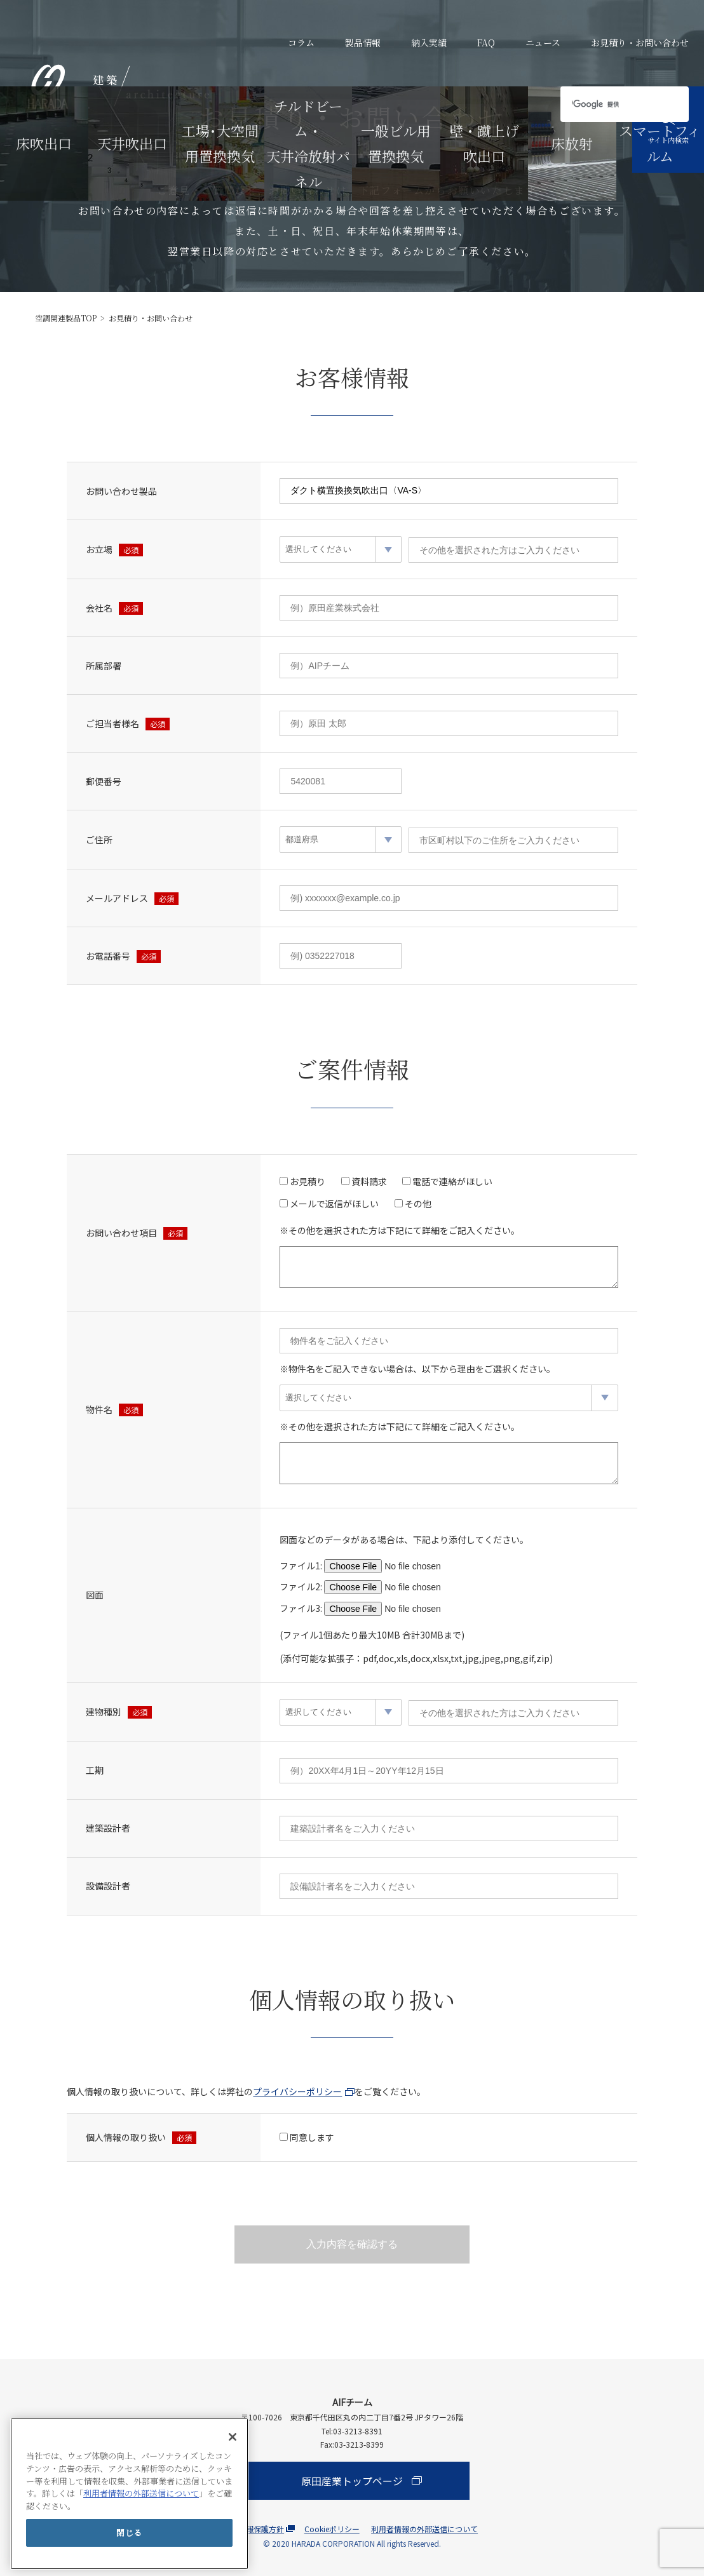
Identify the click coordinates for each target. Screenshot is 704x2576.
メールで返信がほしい (334, 1203)
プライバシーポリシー (297, 2091)
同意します (312, 2137)
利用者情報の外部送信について (141, 2493)
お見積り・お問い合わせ (640, 42)
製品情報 (363, 42)
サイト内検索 (668, 129)
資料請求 (369, 1181)
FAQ (486, 42)
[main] (129, 2494)
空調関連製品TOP (66, 317)
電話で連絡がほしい (452, 1181)
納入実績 (429, 42)
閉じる (129, 2532)
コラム (301, 42)
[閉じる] (233, 2437)
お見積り (307, 1181)
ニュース (542, 42)
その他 (418, 1203)
